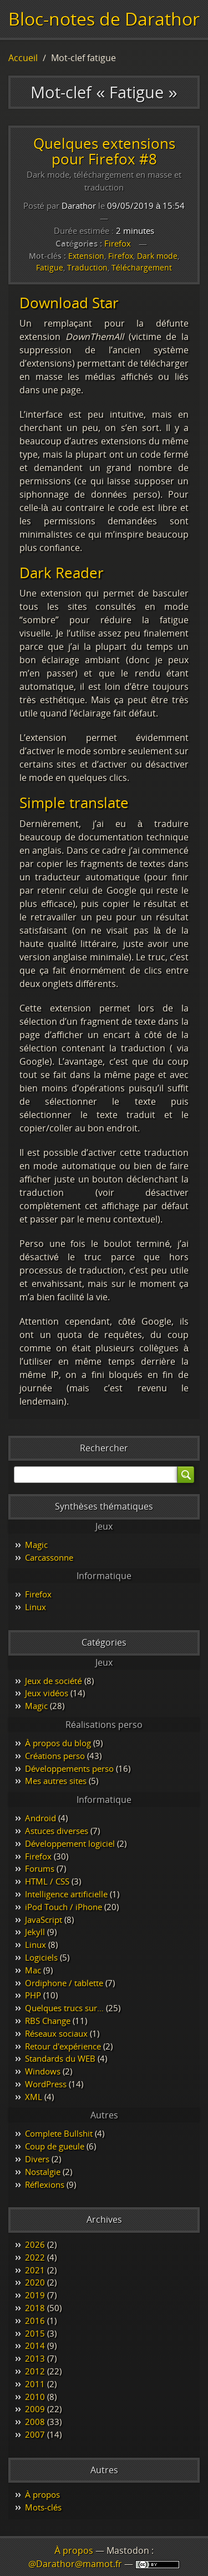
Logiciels (41, 1957)
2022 (35, 2257)
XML (33, 2096)
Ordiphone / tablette (64, 1982)
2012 (35, 2371)
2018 (35, 2307)
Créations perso (55, 1755)
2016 (35, 2320)
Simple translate (74, 803)
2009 (35, 2408)
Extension (86, 255)
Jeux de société (53, 1680)
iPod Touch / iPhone (63, 1906)
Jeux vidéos (46, 1692)
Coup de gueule (54, 2146)
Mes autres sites (56, 1780)
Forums (39, 1868)
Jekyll (35, 1931)
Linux (35, 1606)
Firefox (117, 243)
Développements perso (69, 1768)
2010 (35, 2396)
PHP (33, 1995)
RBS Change (47, 2020)
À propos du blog (58, 1742)
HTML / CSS (47, 1881)
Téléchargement (141, 267)
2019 (35, 2295)
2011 (35, 2383)
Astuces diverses (56, 1830)
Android (40, 1817)
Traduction (87, 267)
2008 (35, 2421)
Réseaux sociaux (56, 2033)
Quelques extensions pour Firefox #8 (104, 151)
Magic (36, 1544)
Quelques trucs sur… (64, 2007)
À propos (42, 2494)
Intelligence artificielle (66, 1894)
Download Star (69, 303)
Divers (37, 2158)
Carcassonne (49, 1557)
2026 (35, 2244)
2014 (35, 2345)
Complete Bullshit (59, 2133)
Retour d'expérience (63, 2046)
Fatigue (49, 267)
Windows (42, 2071)
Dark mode (157, 255)
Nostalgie (42, 2171)
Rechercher (104, 1448)
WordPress (46, 2083)
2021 (35, 2270)
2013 (35, 2358)
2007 (35, 2434)
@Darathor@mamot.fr (75, 2564)
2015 (35, 2333)
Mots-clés (43, 2507)
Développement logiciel (70, 1843)
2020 (35, 2282)
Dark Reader (61, 573)
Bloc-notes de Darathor (104, 19)
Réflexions (44, 2184)
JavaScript (43, 1919)
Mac (33, 1970)
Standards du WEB (60, 2058)
